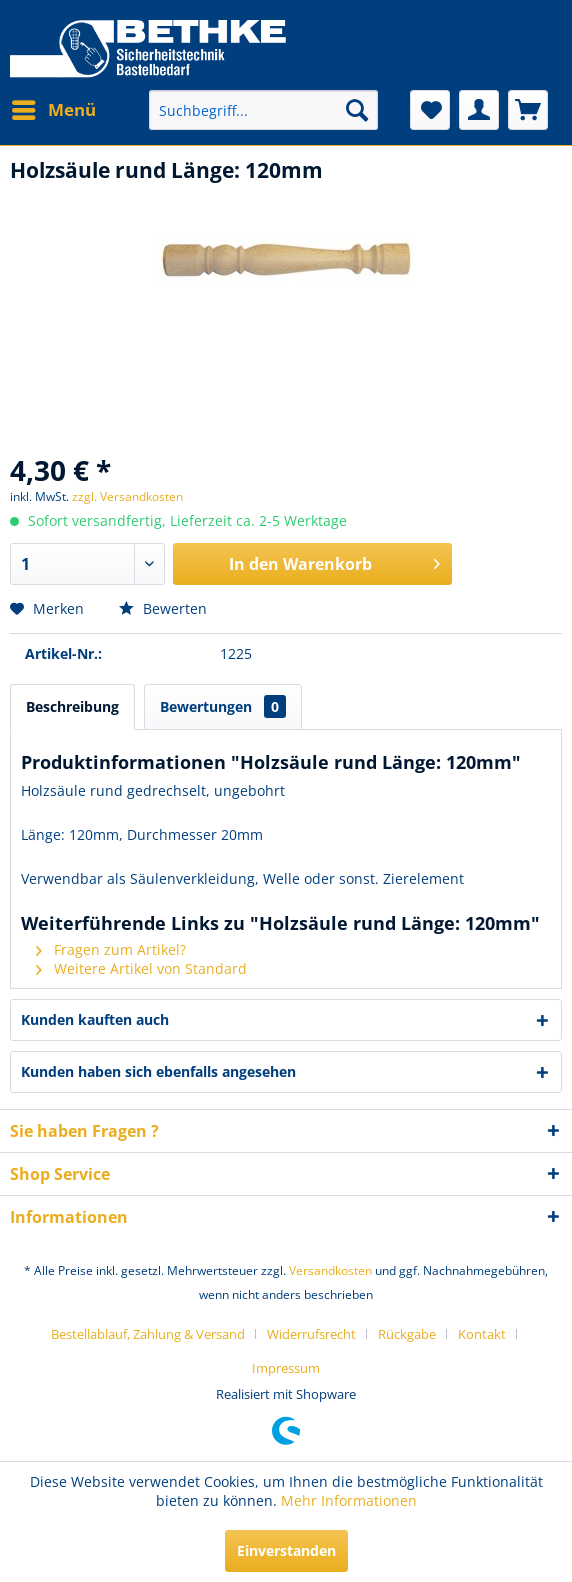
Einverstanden (286, 1550)
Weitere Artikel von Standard (141, 968)
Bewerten (163, 608)
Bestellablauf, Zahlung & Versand (148, 1334)
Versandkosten (330, 1270)
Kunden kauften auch (95, 1019)
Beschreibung (72, 706)
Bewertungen (223, 706)
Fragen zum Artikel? (111, 949)
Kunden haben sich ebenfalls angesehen (158, 1071)
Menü (54, 107)
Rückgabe (407, 1334)
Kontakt (482, 1334)
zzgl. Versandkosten (127, 496)
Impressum (286, 1368)
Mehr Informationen (349, 1500)
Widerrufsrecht (311, 1334)
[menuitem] (53, 110)
